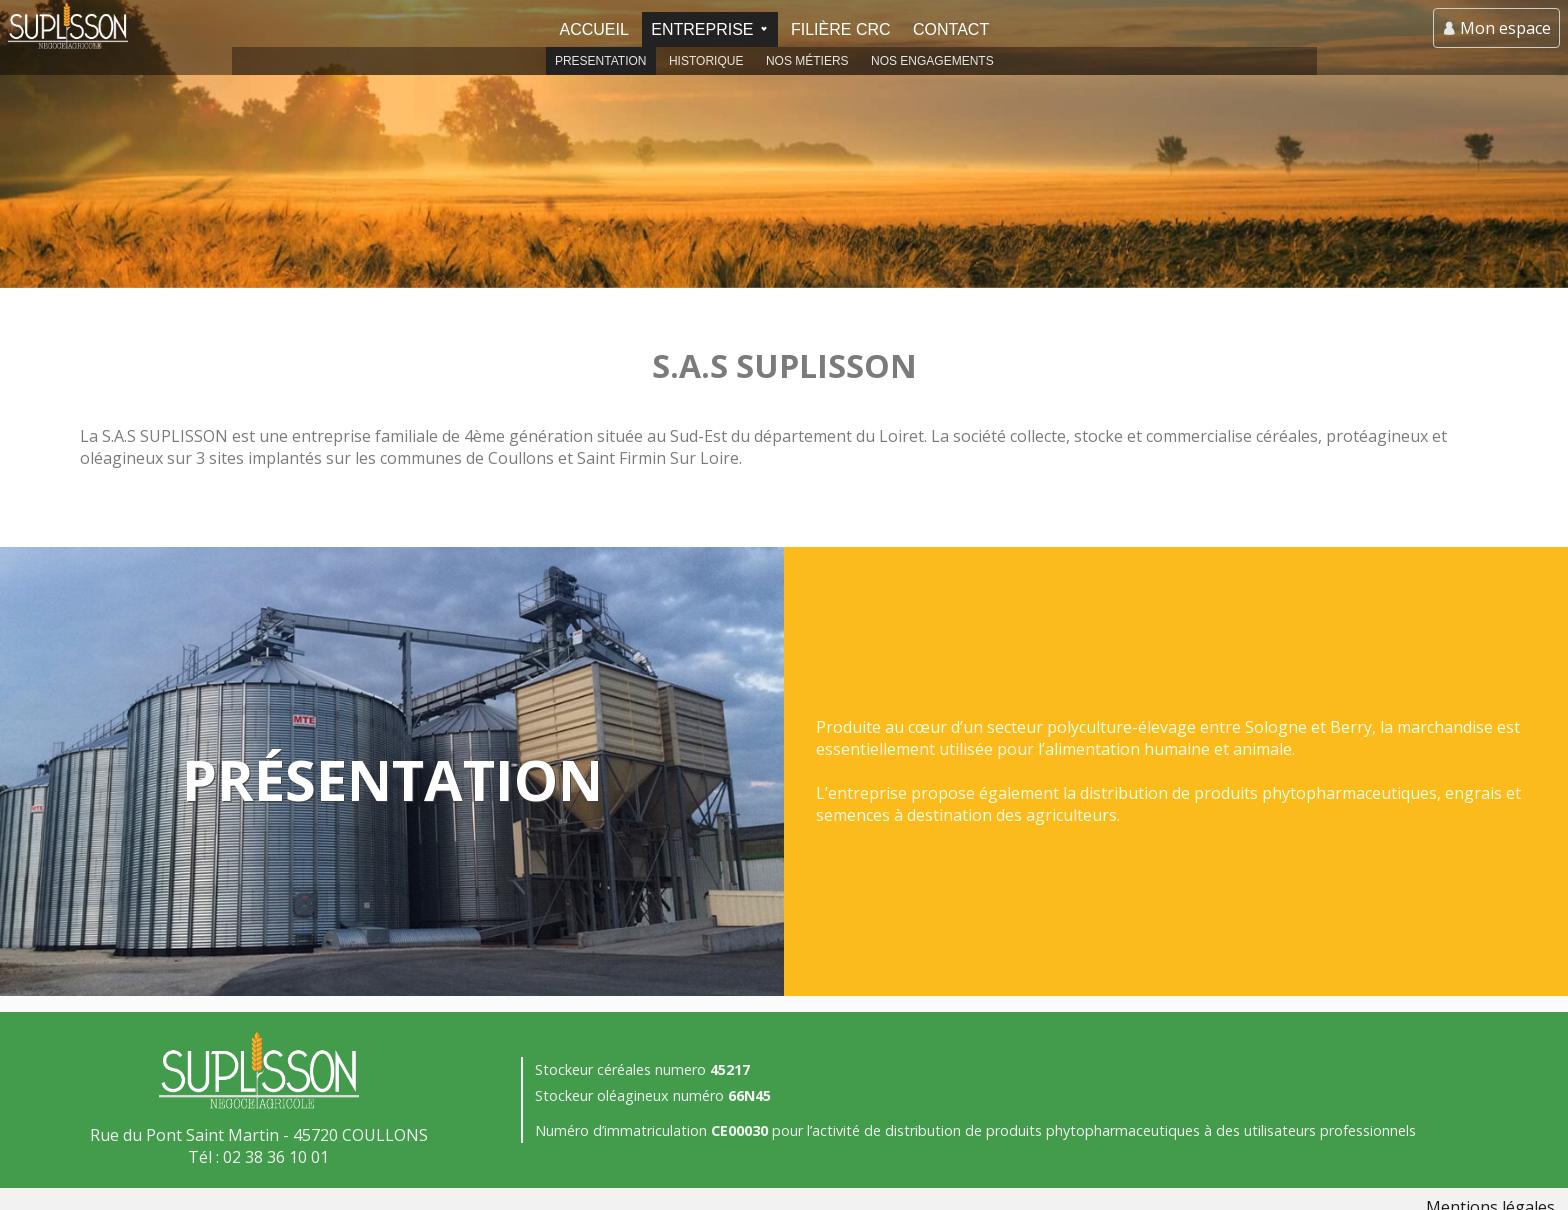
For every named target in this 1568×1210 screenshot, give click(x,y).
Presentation (601, 61)
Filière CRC (841, 29)
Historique (706, 61)
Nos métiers (807, 61)
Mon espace (1505, 28)
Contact (951, 29)
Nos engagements (932, 61)
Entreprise (702, 29)
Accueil (593, 29)
